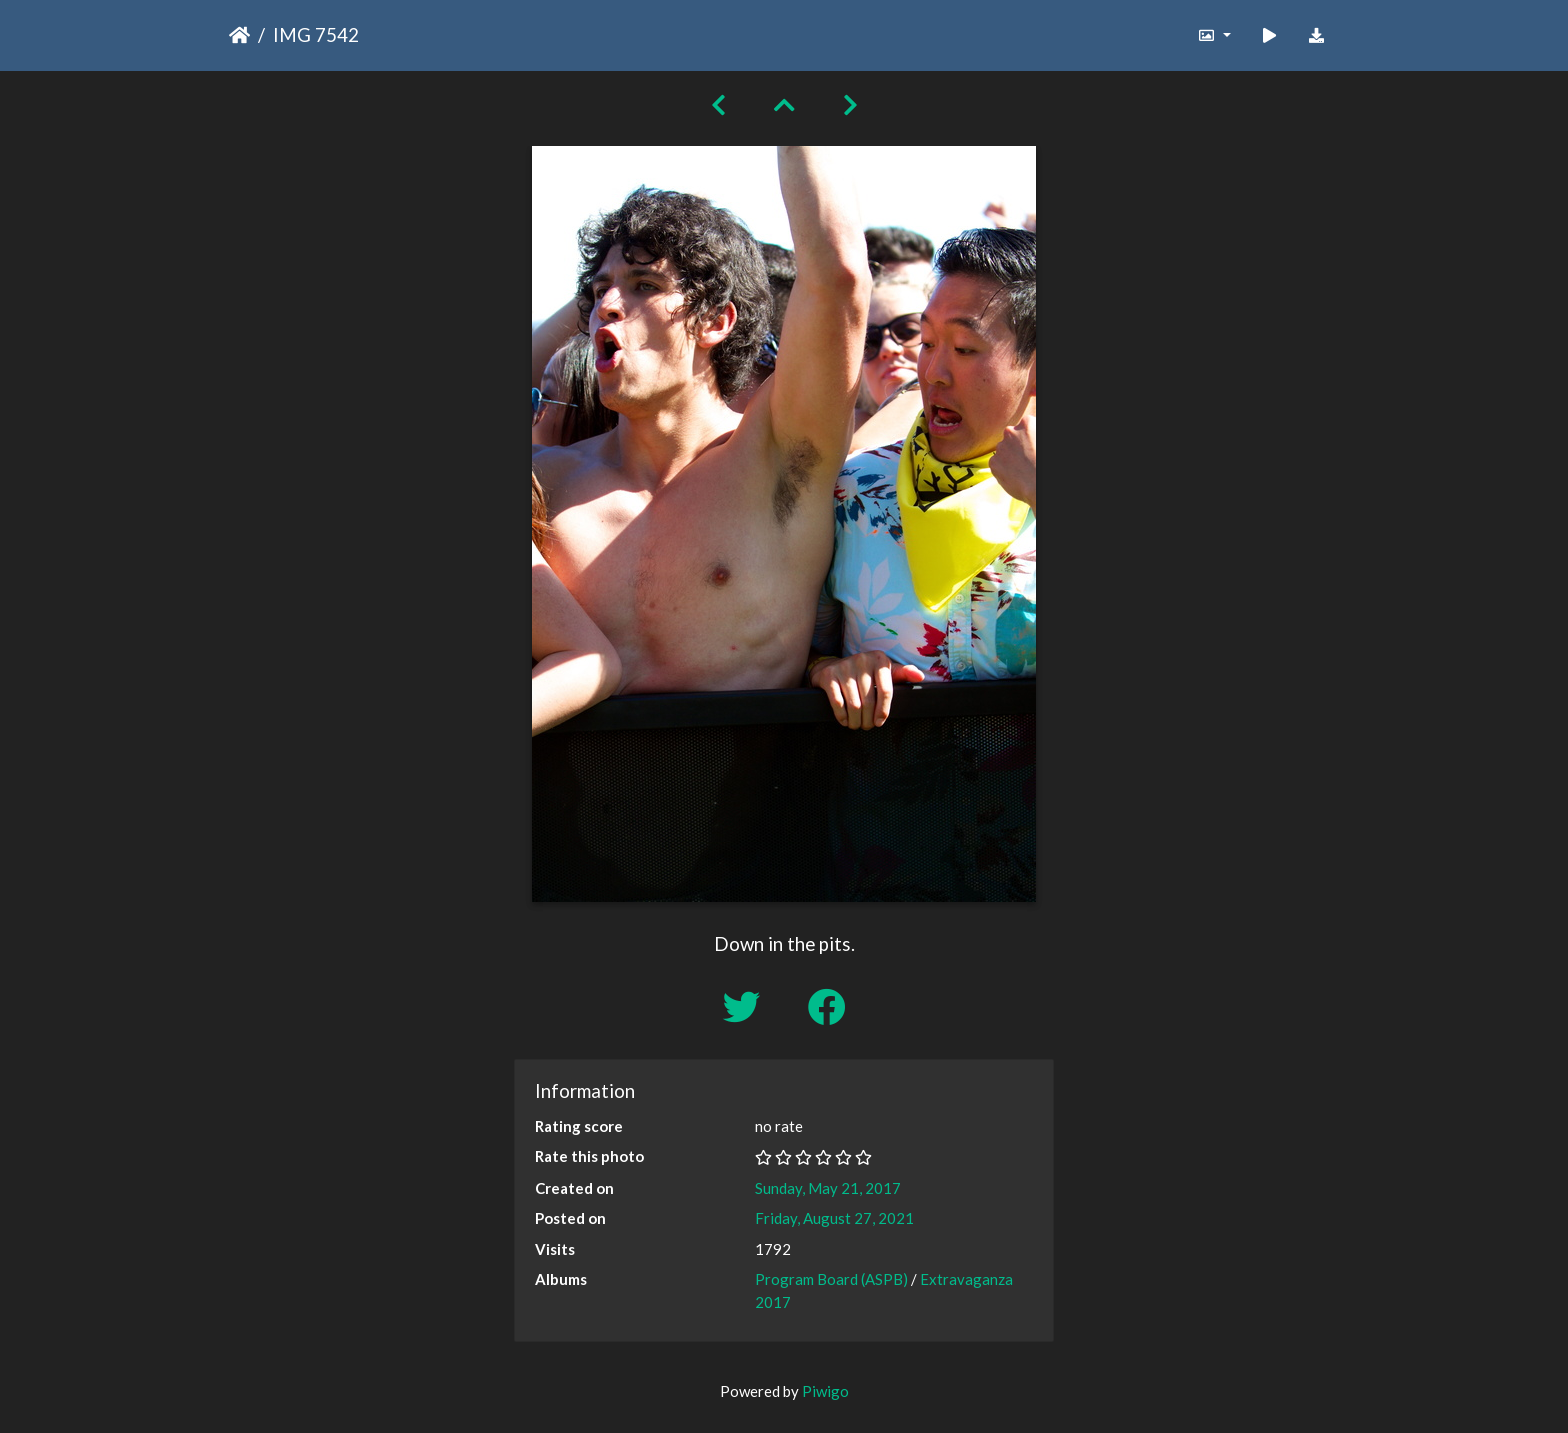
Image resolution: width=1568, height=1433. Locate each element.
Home (239, 35)
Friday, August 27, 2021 (834, 1218)
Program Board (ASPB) (831, 1279)
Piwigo (825, 1391)
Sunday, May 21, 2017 (828, 1188)
